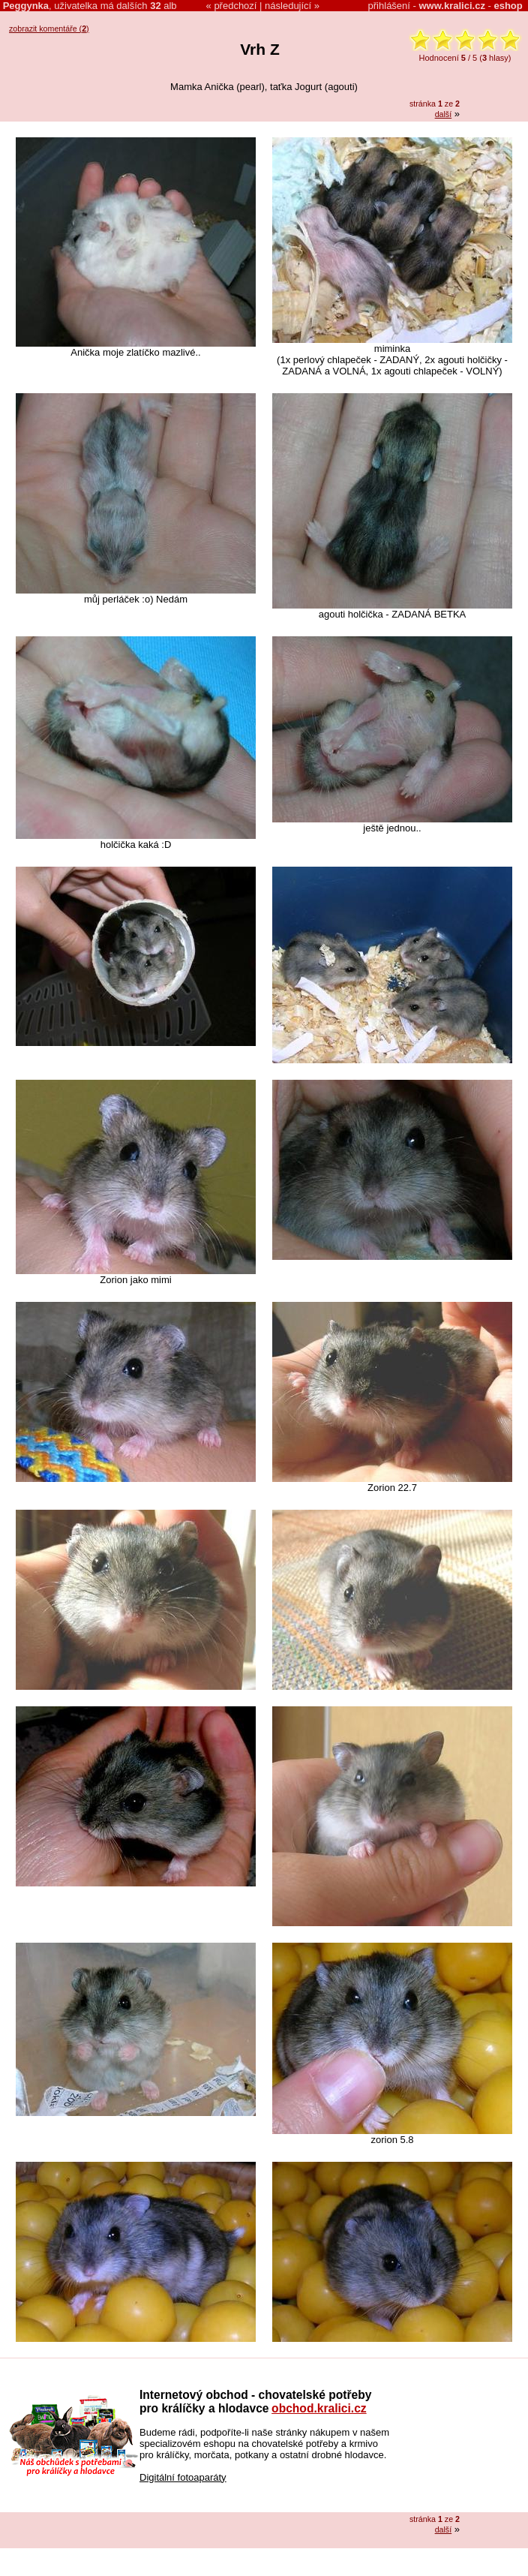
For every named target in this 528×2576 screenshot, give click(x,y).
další (443, 114)
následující (288, 5)
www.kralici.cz (452, 5)
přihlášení (389, 5)
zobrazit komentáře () (49, 28)
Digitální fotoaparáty (183, 2477)
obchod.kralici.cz (319, 2408)
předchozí (235, 5)
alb (163, 5)
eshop (508, 5)
